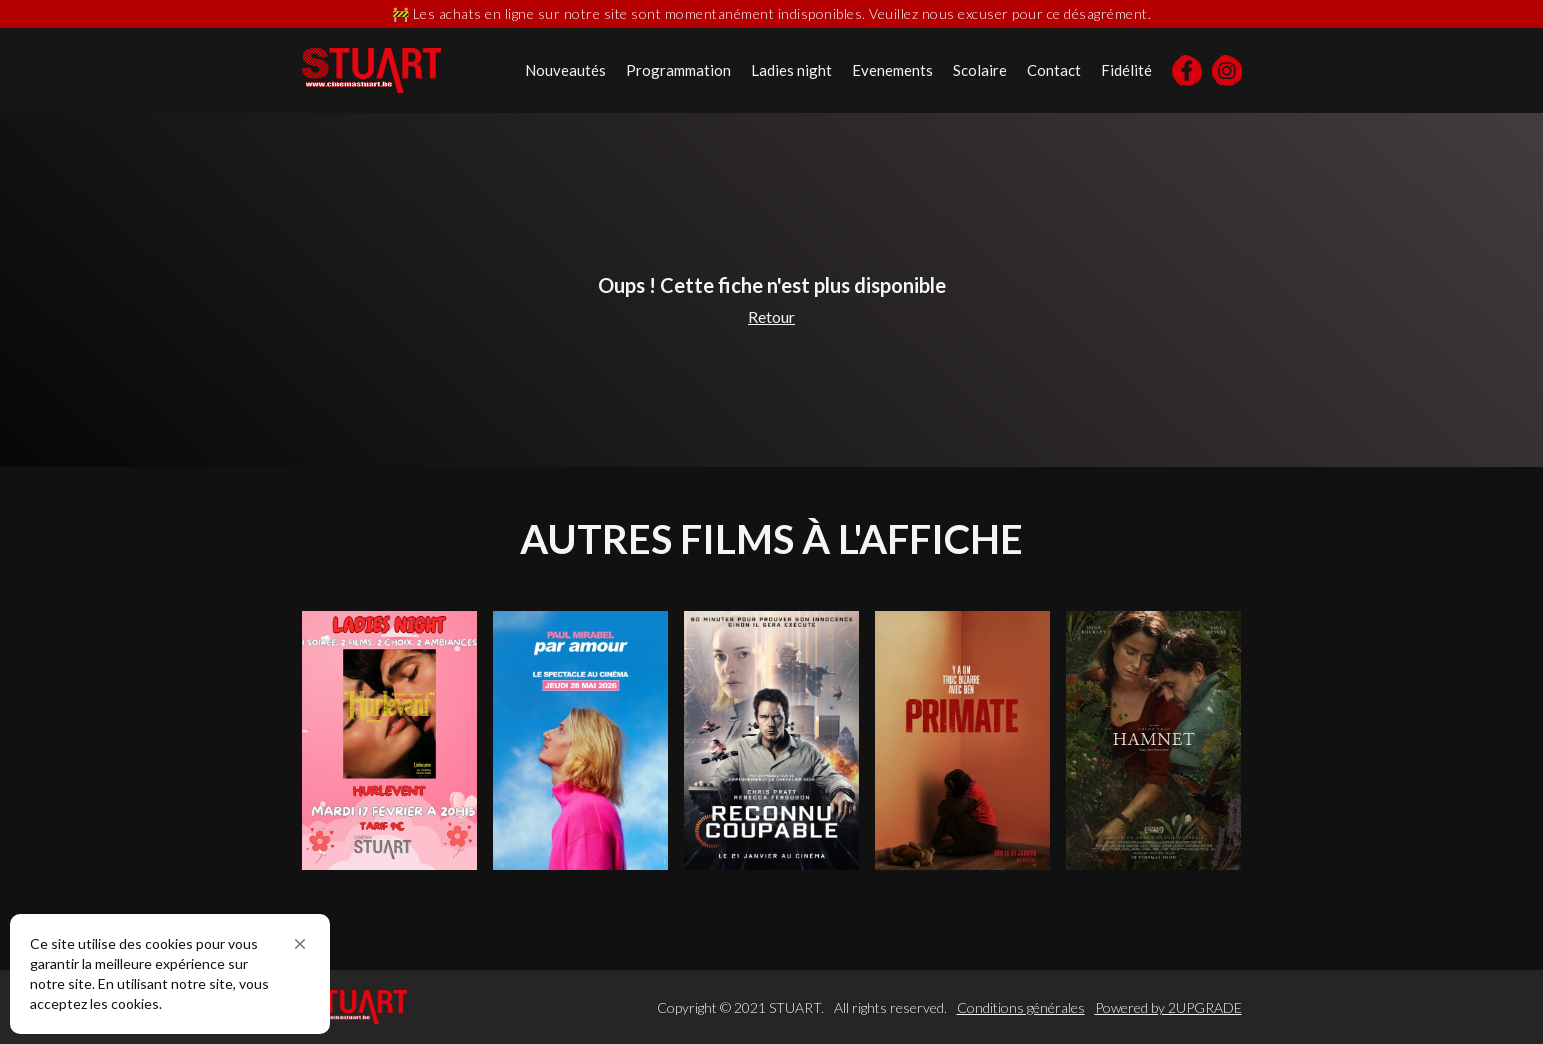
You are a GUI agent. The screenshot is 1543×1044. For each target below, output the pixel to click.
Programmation (678, 70)
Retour (771, 316)
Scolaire (980, 70)
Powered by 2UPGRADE (1168, 1007)
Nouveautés (565, 70)
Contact (1054, 70)
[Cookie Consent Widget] (170, 974)
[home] (371, 70)
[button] (300, 944)
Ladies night (791, 70)
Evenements (892, 70)
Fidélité (1126, 70)
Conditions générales (1021, 1007)
